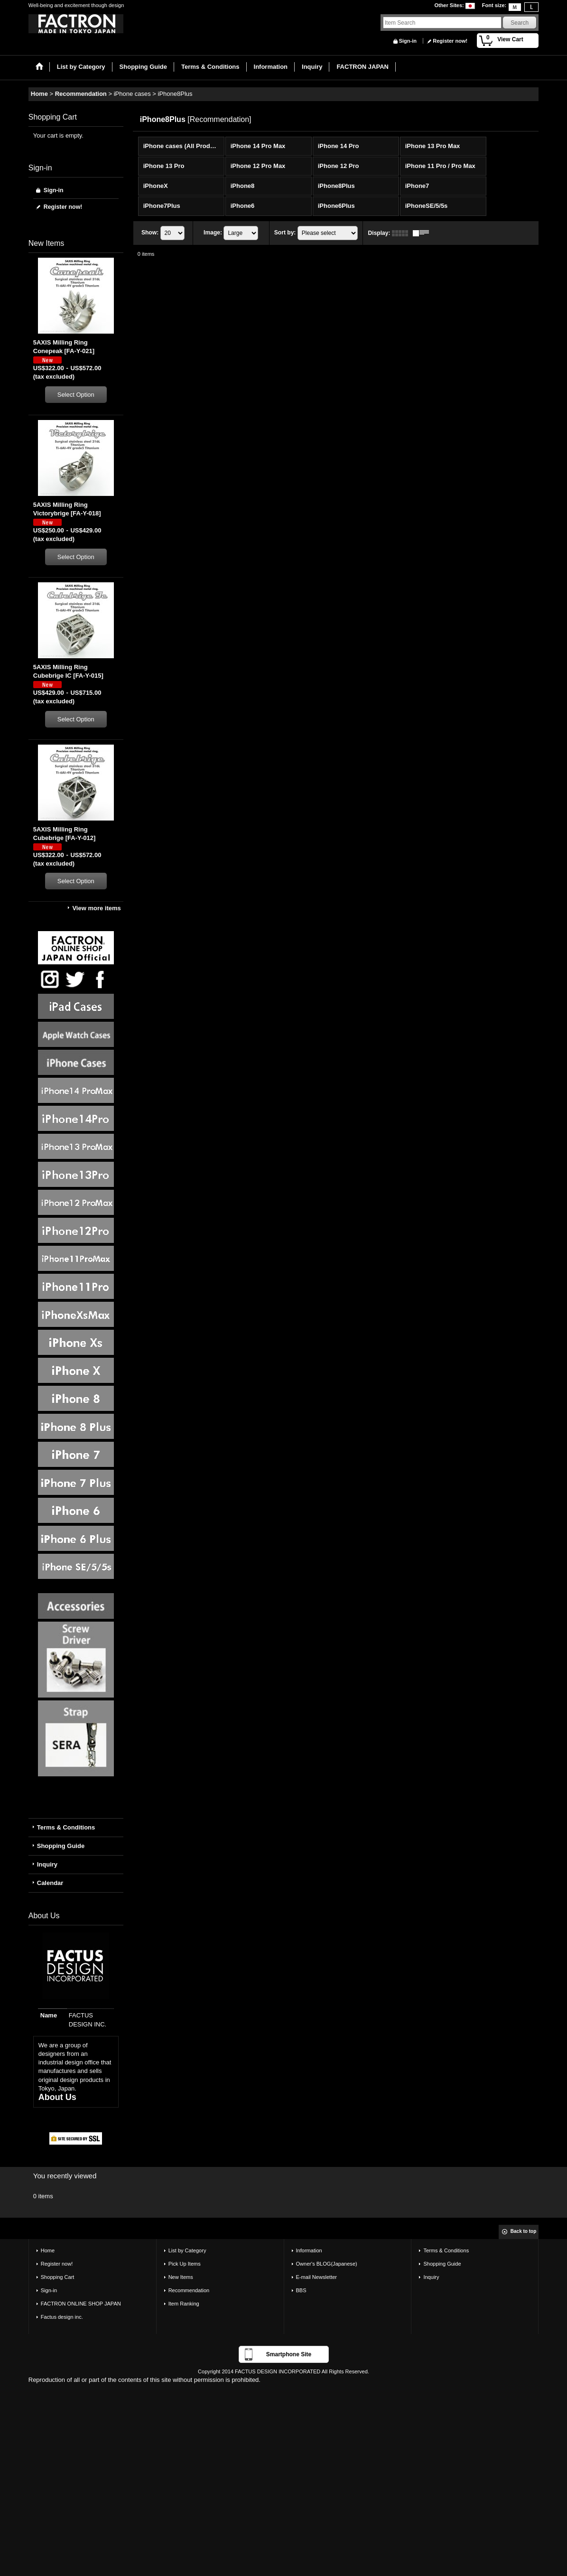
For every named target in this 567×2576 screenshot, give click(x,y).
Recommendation (189, 2290)
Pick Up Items (184, 2264)
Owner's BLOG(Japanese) (326, 2264)
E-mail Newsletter (316, 2277)
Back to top (523, 2231)
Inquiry (47, 1864)
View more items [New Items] (96, 908)
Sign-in (408, 41)
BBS (301, 2290)
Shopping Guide (60, 1845)
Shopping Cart (57, 2277)
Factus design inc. (62, 2317)
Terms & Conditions (66, 1827)
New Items (180, 2277)
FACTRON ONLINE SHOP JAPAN (81, 2303)
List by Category (187, 2250)
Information (309, 2250)
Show (149, 232)
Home (48, 2250)
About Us (57, 2097)
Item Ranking (183, 2303)
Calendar (50, 1882)
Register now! (450, 41)
